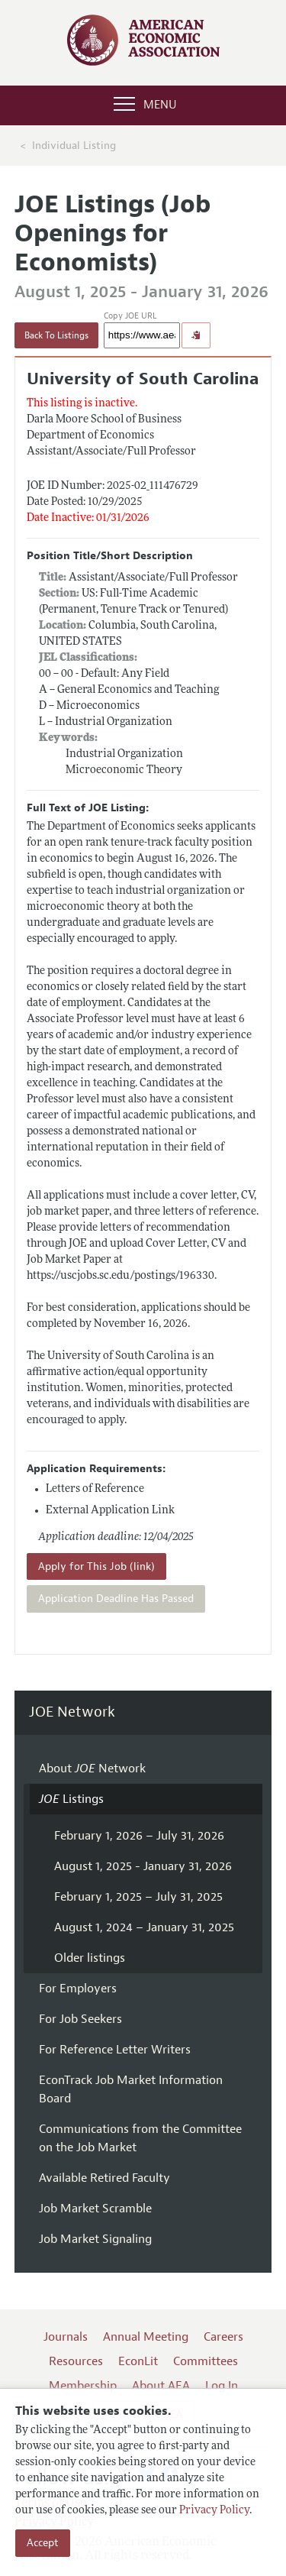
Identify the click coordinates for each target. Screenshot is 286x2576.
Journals (65, 2337)
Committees (205, 2361)
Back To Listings (56, 335)
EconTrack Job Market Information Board (131, 2089)
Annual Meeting (145, 2337)
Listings (71, 1799)
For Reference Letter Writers (115, 2049)
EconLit (138, 2361)
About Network (92, 1768)
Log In (221, 2385)
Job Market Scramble (95, 2208)
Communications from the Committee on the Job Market (140, 2138)
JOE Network (72, 1712)
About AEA (161, 2385)
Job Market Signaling (95, 2239)
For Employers (78, 1988)
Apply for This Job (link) (96, 1566)
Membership (83, 2385)
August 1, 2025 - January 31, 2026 (143, 1866)
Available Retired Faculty (104, 2178)
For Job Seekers (80, 2019)
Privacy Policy (214, 2510)
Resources (76, 2361)
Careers (223, 2337)
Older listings (89, 1958)
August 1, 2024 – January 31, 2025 (144, 1927)
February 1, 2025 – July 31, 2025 (138, 1896)
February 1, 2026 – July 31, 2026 (139, 1835)
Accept (43, 2542)
